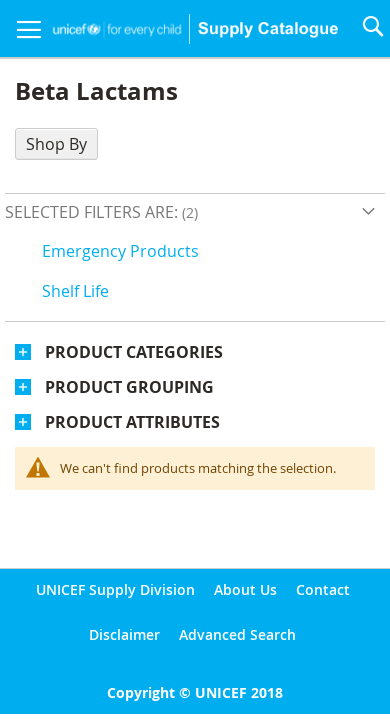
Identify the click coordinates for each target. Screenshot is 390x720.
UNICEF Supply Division (115, 589)
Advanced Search (237, 634)
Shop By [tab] (56, 144)
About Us (245, 589)
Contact (323, 589)
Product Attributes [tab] (132, 422)
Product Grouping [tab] (129, 387)
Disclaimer (124, 634)
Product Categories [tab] (134, 352)
